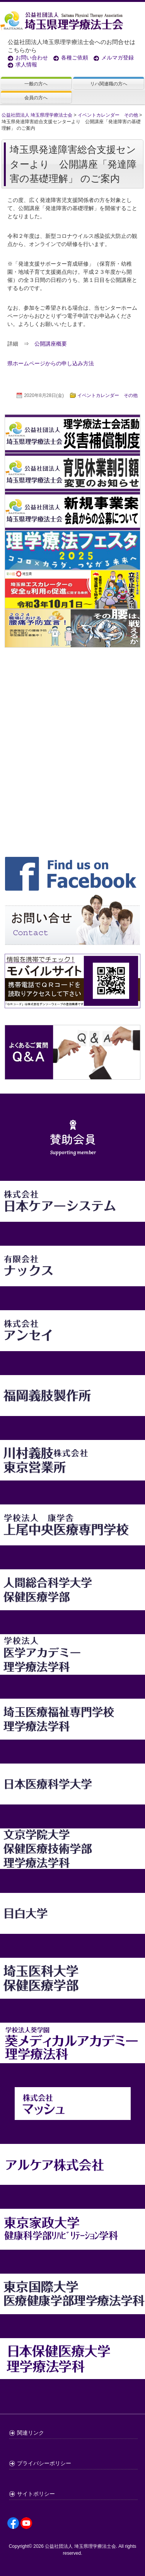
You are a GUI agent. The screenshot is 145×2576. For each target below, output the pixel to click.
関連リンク (30, 2433)
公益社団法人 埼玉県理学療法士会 (80, 2546)
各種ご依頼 (74, 57)
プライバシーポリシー (44, 2463)
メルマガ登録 (117, 57)
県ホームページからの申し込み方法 (50, 363)
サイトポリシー (36, 2494)
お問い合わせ (31, 57)
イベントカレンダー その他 (107, 395)
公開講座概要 (56, 344)
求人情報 (26, 64)
